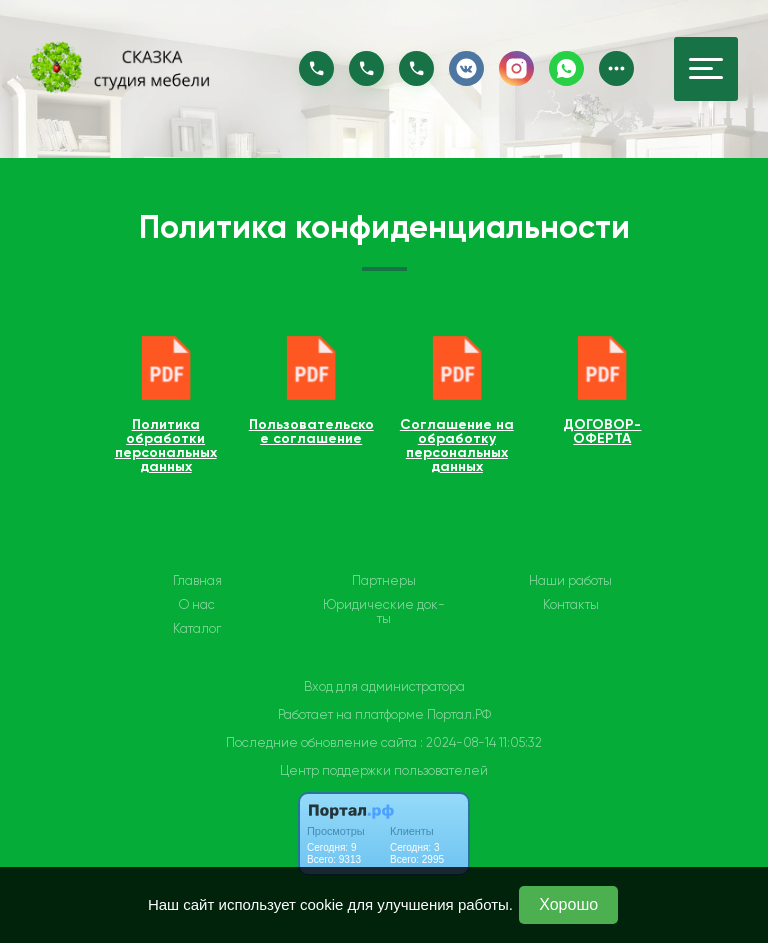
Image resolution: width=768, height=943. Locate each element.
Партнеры (384, 581)
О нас (197, 605)
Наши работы (570, 581)
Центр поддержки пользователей (384, 770)
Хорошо (568, 904)
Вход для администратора (384, 686)
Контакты (571, 605)
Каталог (197, 629)
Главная (197, 581)
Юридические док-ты (384, 612)
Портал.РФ (459, 714)
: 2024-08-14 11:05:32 (481, 742)
